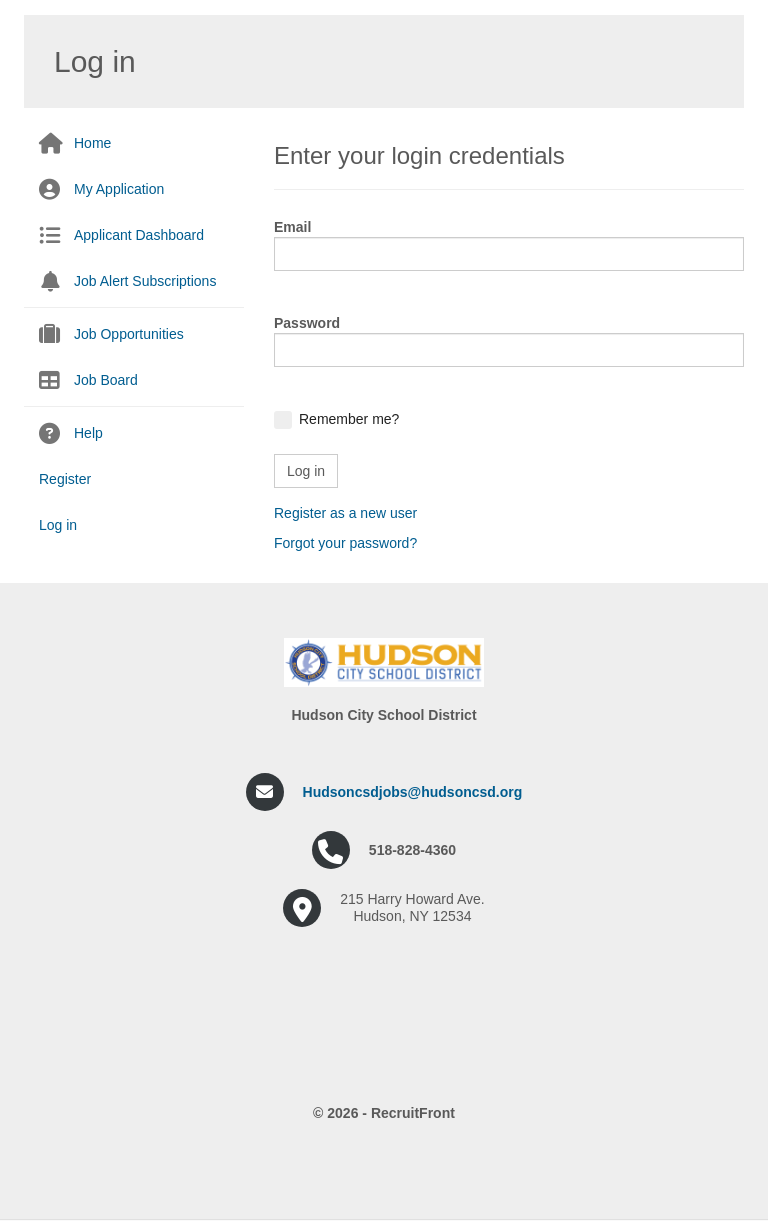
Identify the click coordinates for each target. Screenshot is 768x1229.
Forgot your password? (345, 543)
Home (92, 143)
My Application (119, 189)
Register (65, 479)
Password (307, 323)
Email (292, 227)
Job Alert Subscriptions (145, 281)
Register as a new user (345, 513)
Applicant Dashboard (139, 235)
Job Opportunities (129, 334)
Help (88, 433)
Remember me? (349, 419)
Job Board (106, 380)
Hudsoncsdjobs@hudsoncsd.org (413, 792)
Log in (58, 525)
